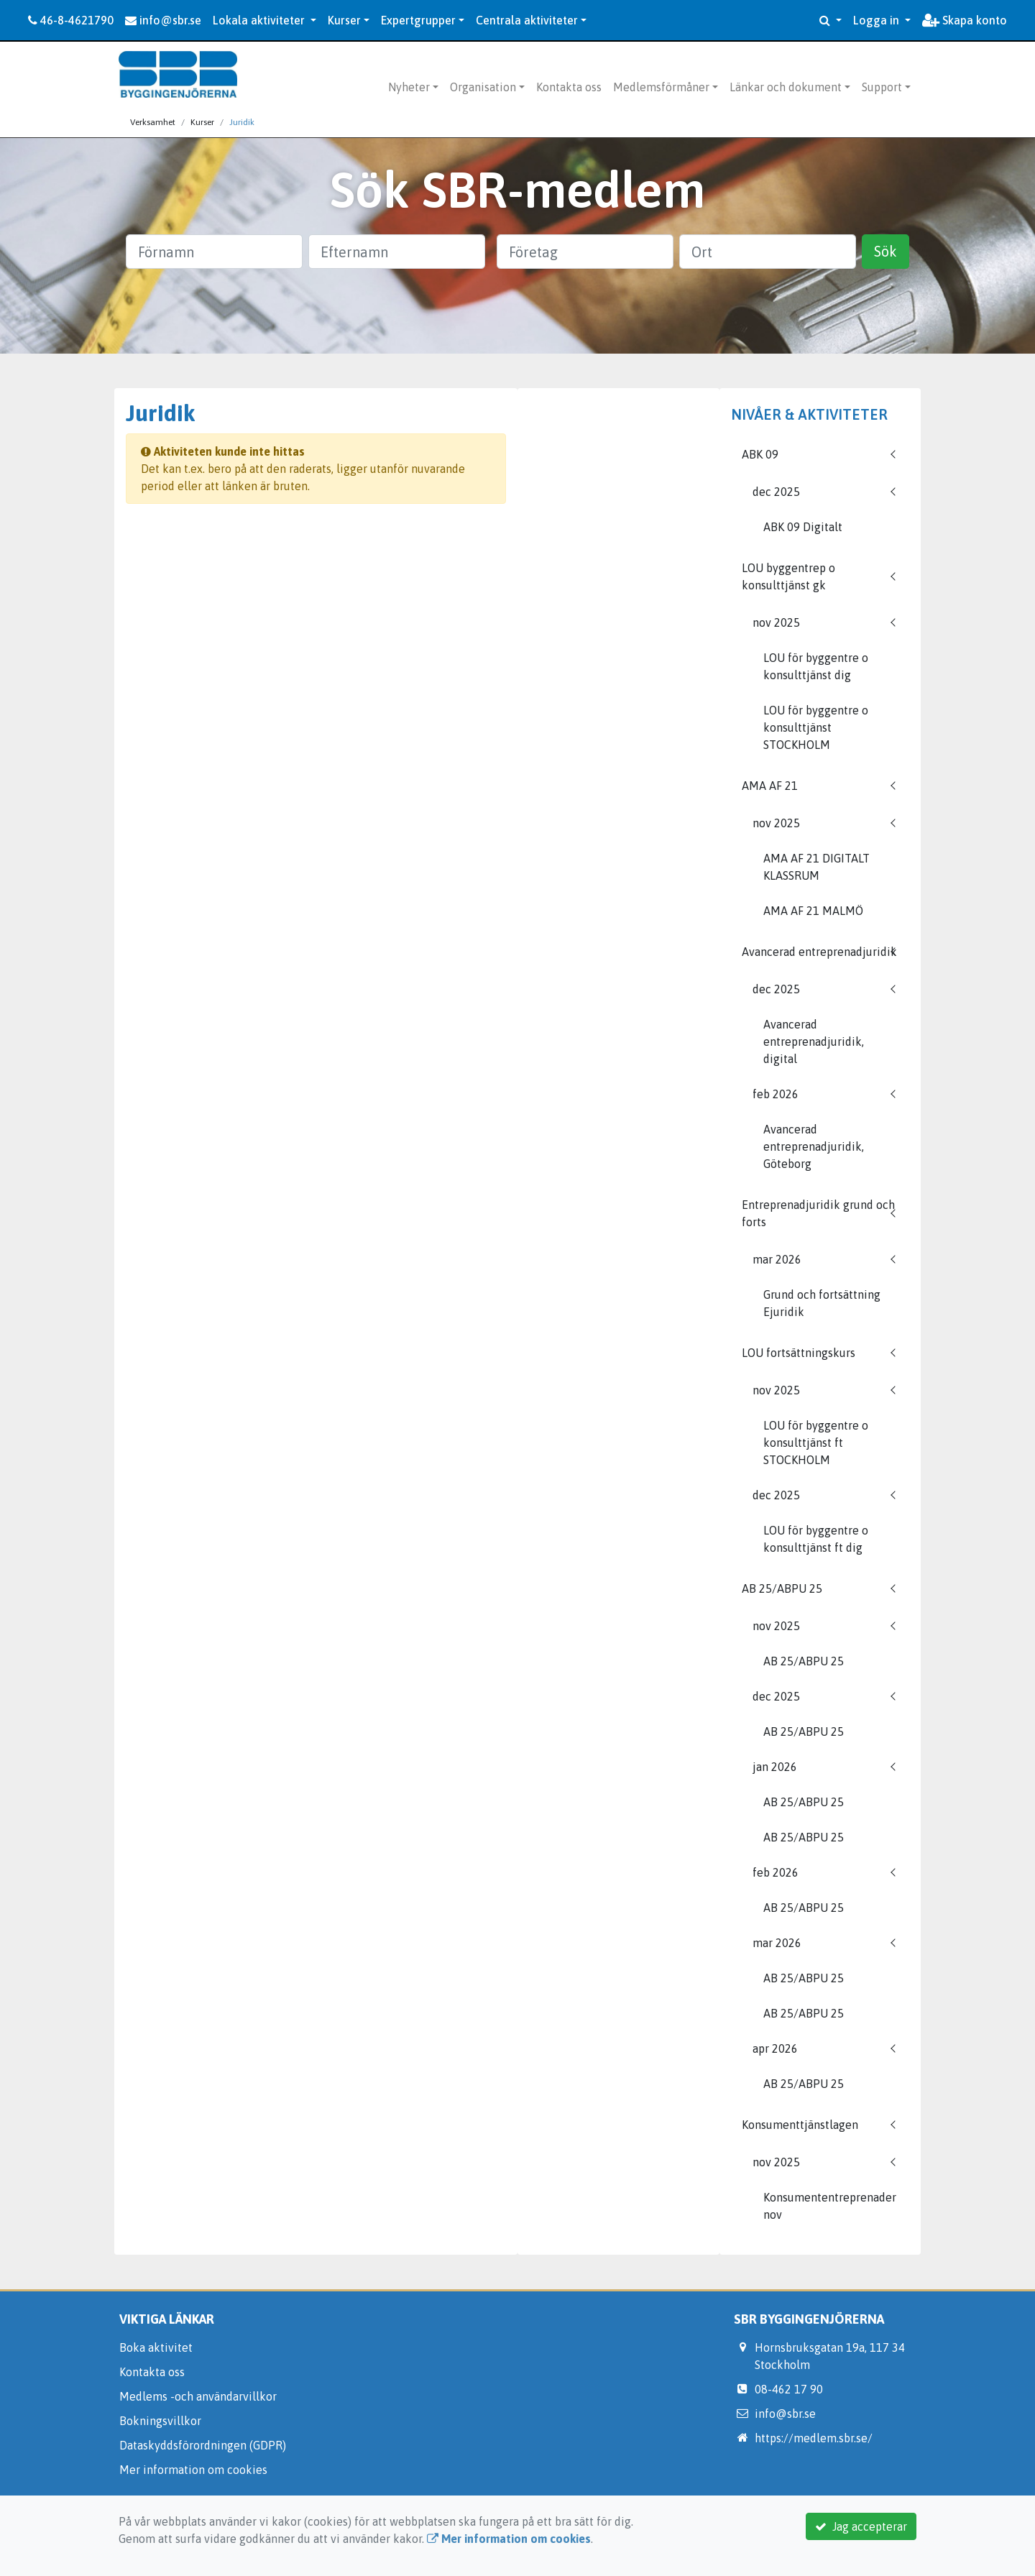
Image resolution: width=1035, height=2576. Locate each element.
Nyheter (409, 86)
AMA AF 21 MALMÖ (813, 910)
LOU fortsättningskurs (798, 1352)
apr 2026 (775, 2048)
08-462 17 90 (789, 2389)
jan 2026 (775, 1766)
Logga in (877, 20)
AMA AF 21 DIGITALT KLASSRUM (816, 867)
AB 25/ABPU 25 (782, 1588)
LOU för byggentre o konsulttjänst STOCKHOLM (815, 727)
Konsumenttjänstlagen (800, 2124)
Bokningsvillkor (160, 2420)
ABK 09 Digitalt (802, 526)
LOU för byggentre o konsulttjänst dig (815, 666)
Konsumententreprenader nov (829, 2206)
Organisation (483, 86)
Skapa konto (964, 20)
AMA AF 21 (770, 785)
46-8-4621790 (71, 20)
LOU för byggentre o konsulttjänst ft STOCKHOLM (815, 1442)
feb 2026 (776, 1093)
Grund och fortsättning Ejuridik (821, 1303)
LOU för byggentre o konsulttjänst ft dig (815, 1539)
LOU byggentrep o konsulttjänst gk (788, 576)
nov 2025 (776, 622)
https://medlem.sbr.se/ (814, 2438)
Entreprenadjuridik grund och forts (818, 1213)
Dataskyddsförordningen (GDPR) (202, 2445)
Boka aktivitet (156, 2347)
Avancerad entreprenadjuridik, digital (813, 1041)
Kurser (344, 20)
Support (882, 86)
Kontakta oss (569, 86)
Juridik (241, 122)
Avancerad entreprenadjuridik (819, 951)
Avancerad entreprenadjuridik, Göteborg (813, 1146)
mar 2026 (777, 1259)
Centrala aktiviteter (527, 20)
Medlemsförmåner (661, 86)
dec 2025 (776, 491)
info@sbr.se (163, 20)
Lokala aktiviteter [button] (260, 20)
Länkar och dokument (786, 86)
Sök (885, 251)
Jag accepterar (861, 2526)
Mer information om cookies (193, 2469)
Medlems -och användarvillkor (198, 2396)
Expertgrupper (418, 20)
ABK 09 (760, 454)
